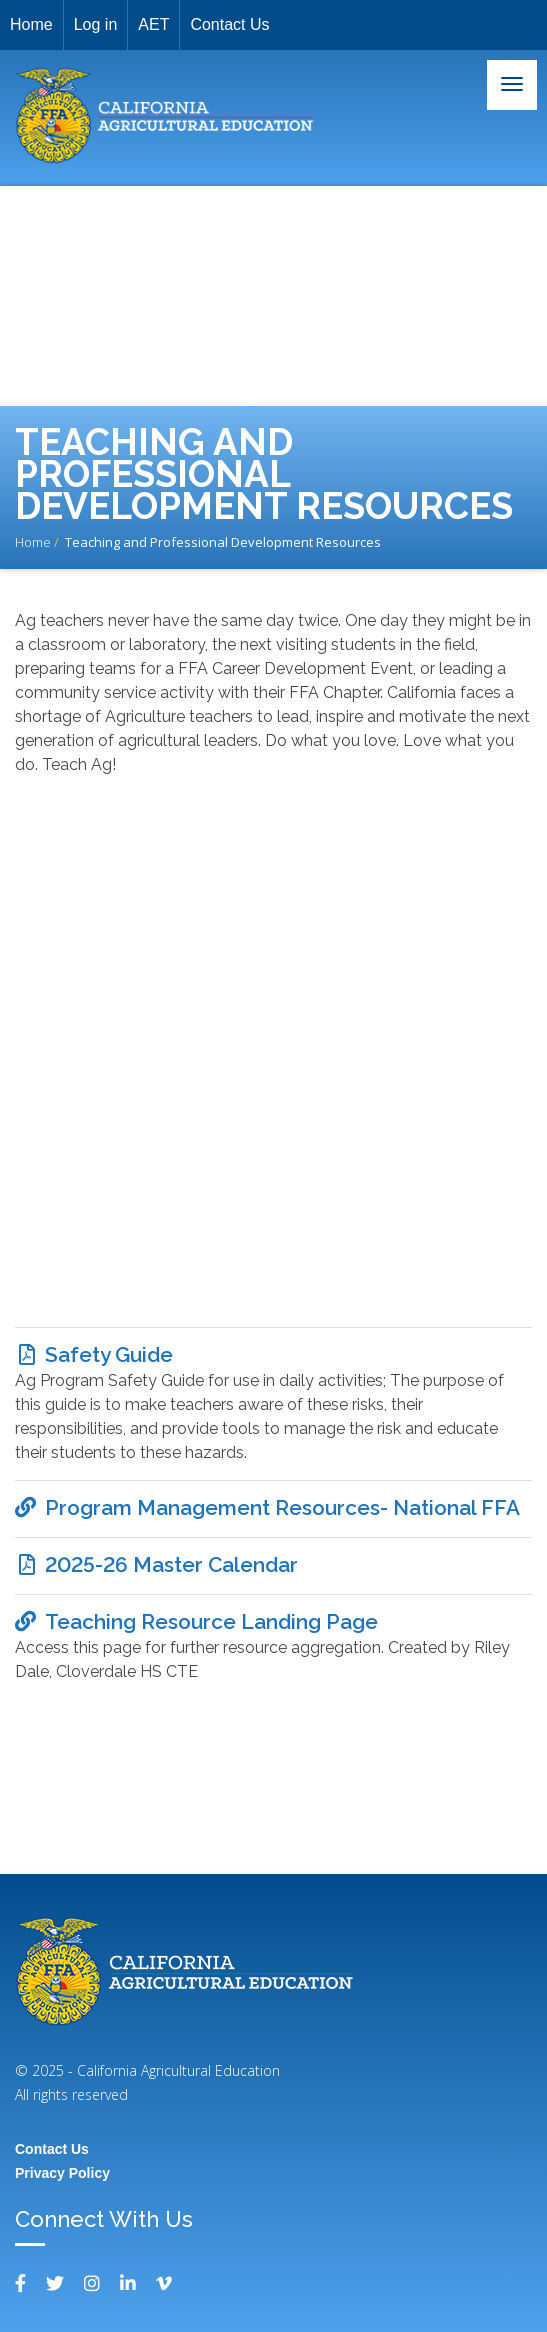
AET (153, 24)
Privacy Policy (62, 2173)
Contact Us (229, 24)
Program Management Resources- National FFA (282, 1507)
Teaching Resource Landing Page (211, 1621)
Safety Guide (109, 1354)
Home (31, 24)
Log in (96, 24)
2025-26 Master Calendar (171, 1564)
